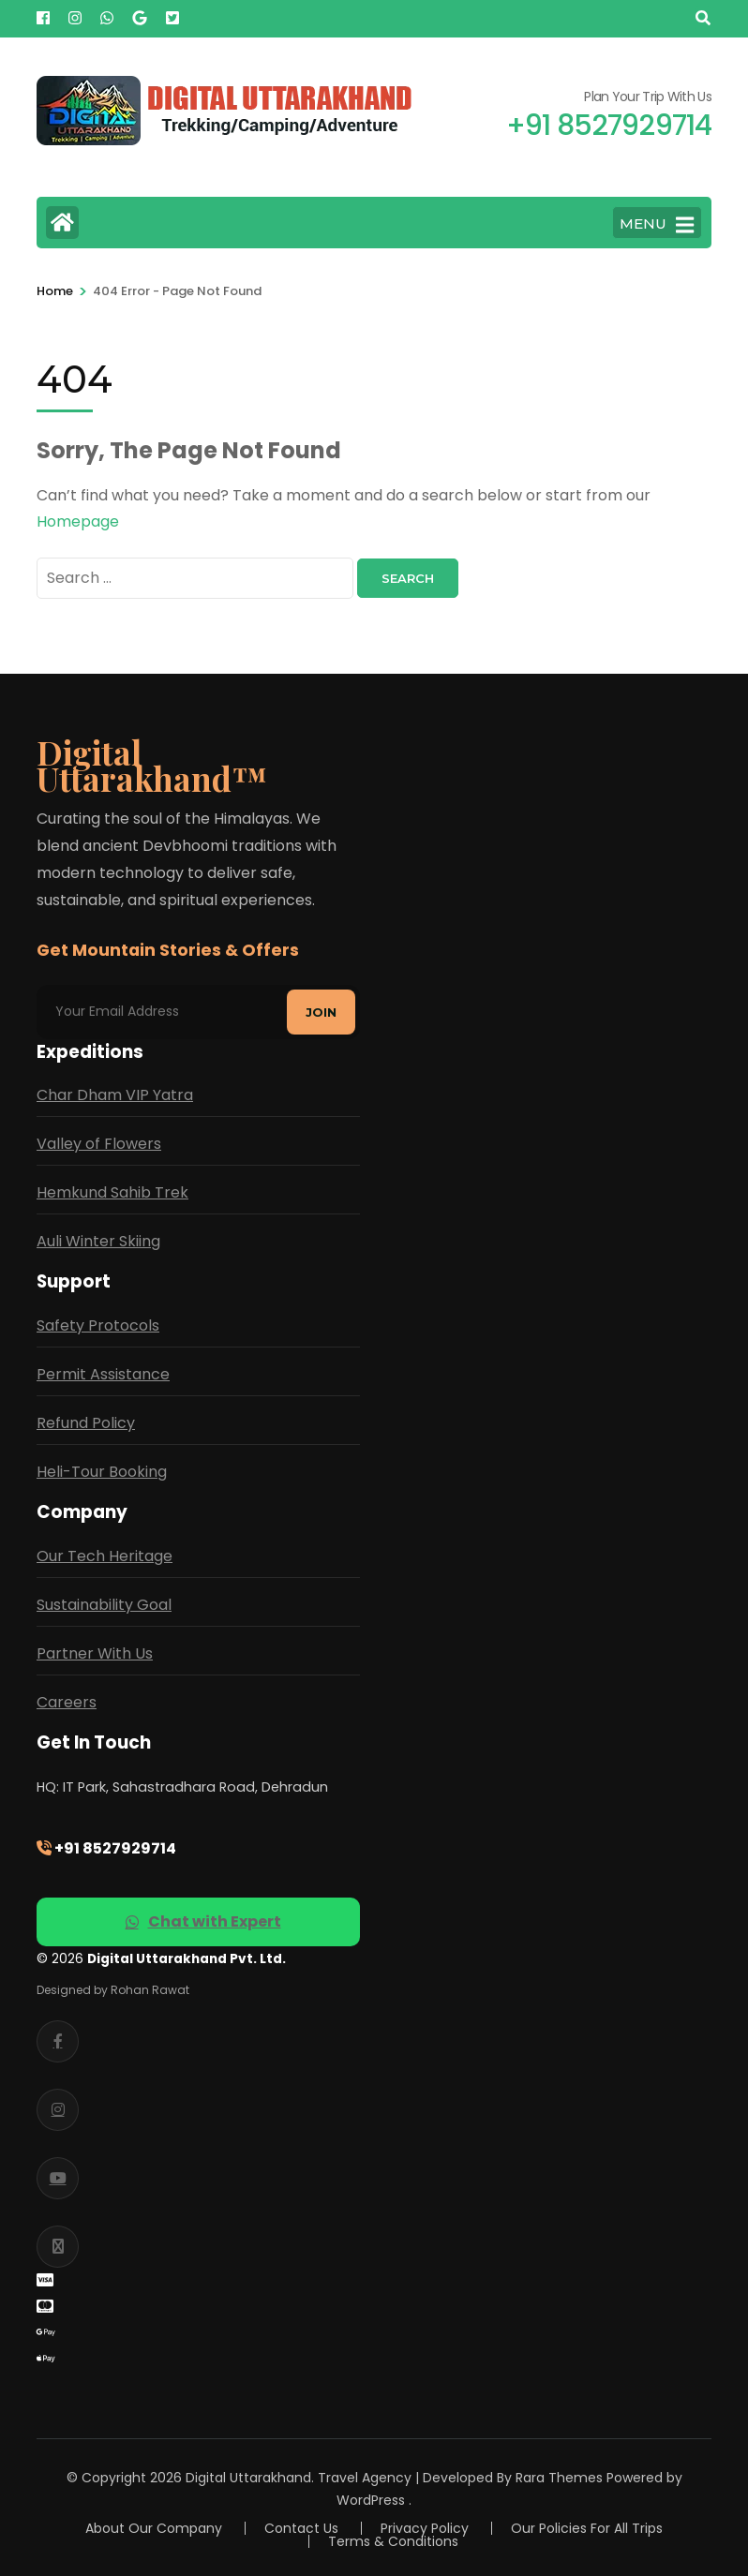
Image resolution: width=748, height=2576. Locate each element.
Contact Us (301, 2528)
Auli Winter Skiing (98, 1241)
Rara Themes (559, 2477)
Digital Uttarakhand (248, 2477)
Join (321, 1012)
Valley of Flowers (99, 1143)
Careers (67, 1702)
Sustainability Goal (104, 1605)
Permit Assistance (103, 1374)
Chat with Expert (203, 1921)
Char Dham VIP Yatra (115, 1095)
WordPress (371, 2500)
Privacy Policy (425, 2528)
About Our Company (153, 2528)
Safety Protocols (98, 1325)
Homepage (78, 521)
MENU (657, 225)
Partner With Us (95, 1653)
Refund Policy (86, 1423)
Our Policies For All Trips (587, 2528)
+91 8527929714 (106, 1848)
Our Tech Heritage (104, 1556)
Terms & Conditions (393, 2541)
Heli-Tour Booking (102, 1471)
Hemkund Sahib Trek (112, 1192)
